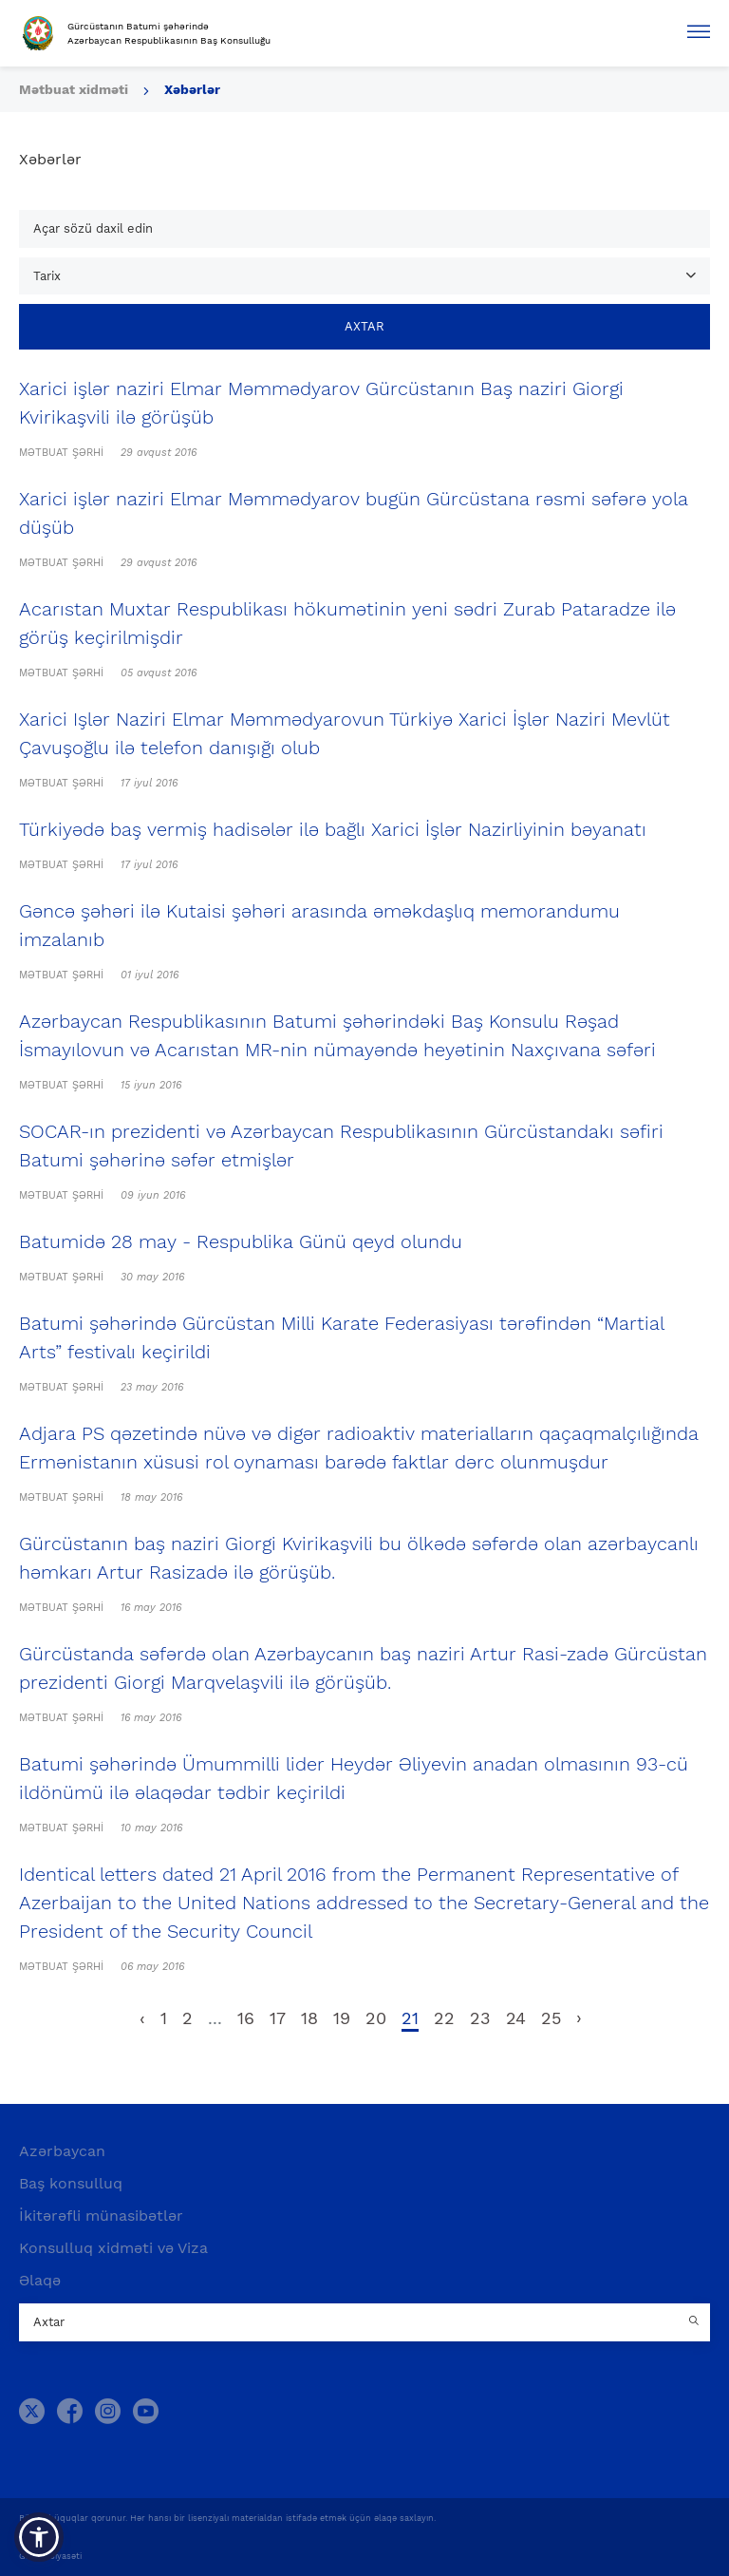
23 (480, 2018)
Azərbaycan (62, 2151)
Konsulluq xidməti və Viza (113, 2248)
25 (551, 2018)
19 (341, 2018)
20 (375, 2018)
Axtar (364, 326)
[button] (39, 2537)
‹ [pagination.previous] (142, 2018)
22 (444, 2018)
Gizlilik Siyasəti (50, 2556)
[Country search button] (696, 2322)
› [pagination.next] (579, 2018)
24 (516, 2018)
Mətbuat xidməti (73, 89)
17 (278, 2018)
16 (245, 2018)
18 (309, 2018)
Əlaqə (40, 2280)
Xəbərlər (192, 89)
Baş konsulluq (70, 2183)
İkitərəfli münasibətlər (101, 2216)
